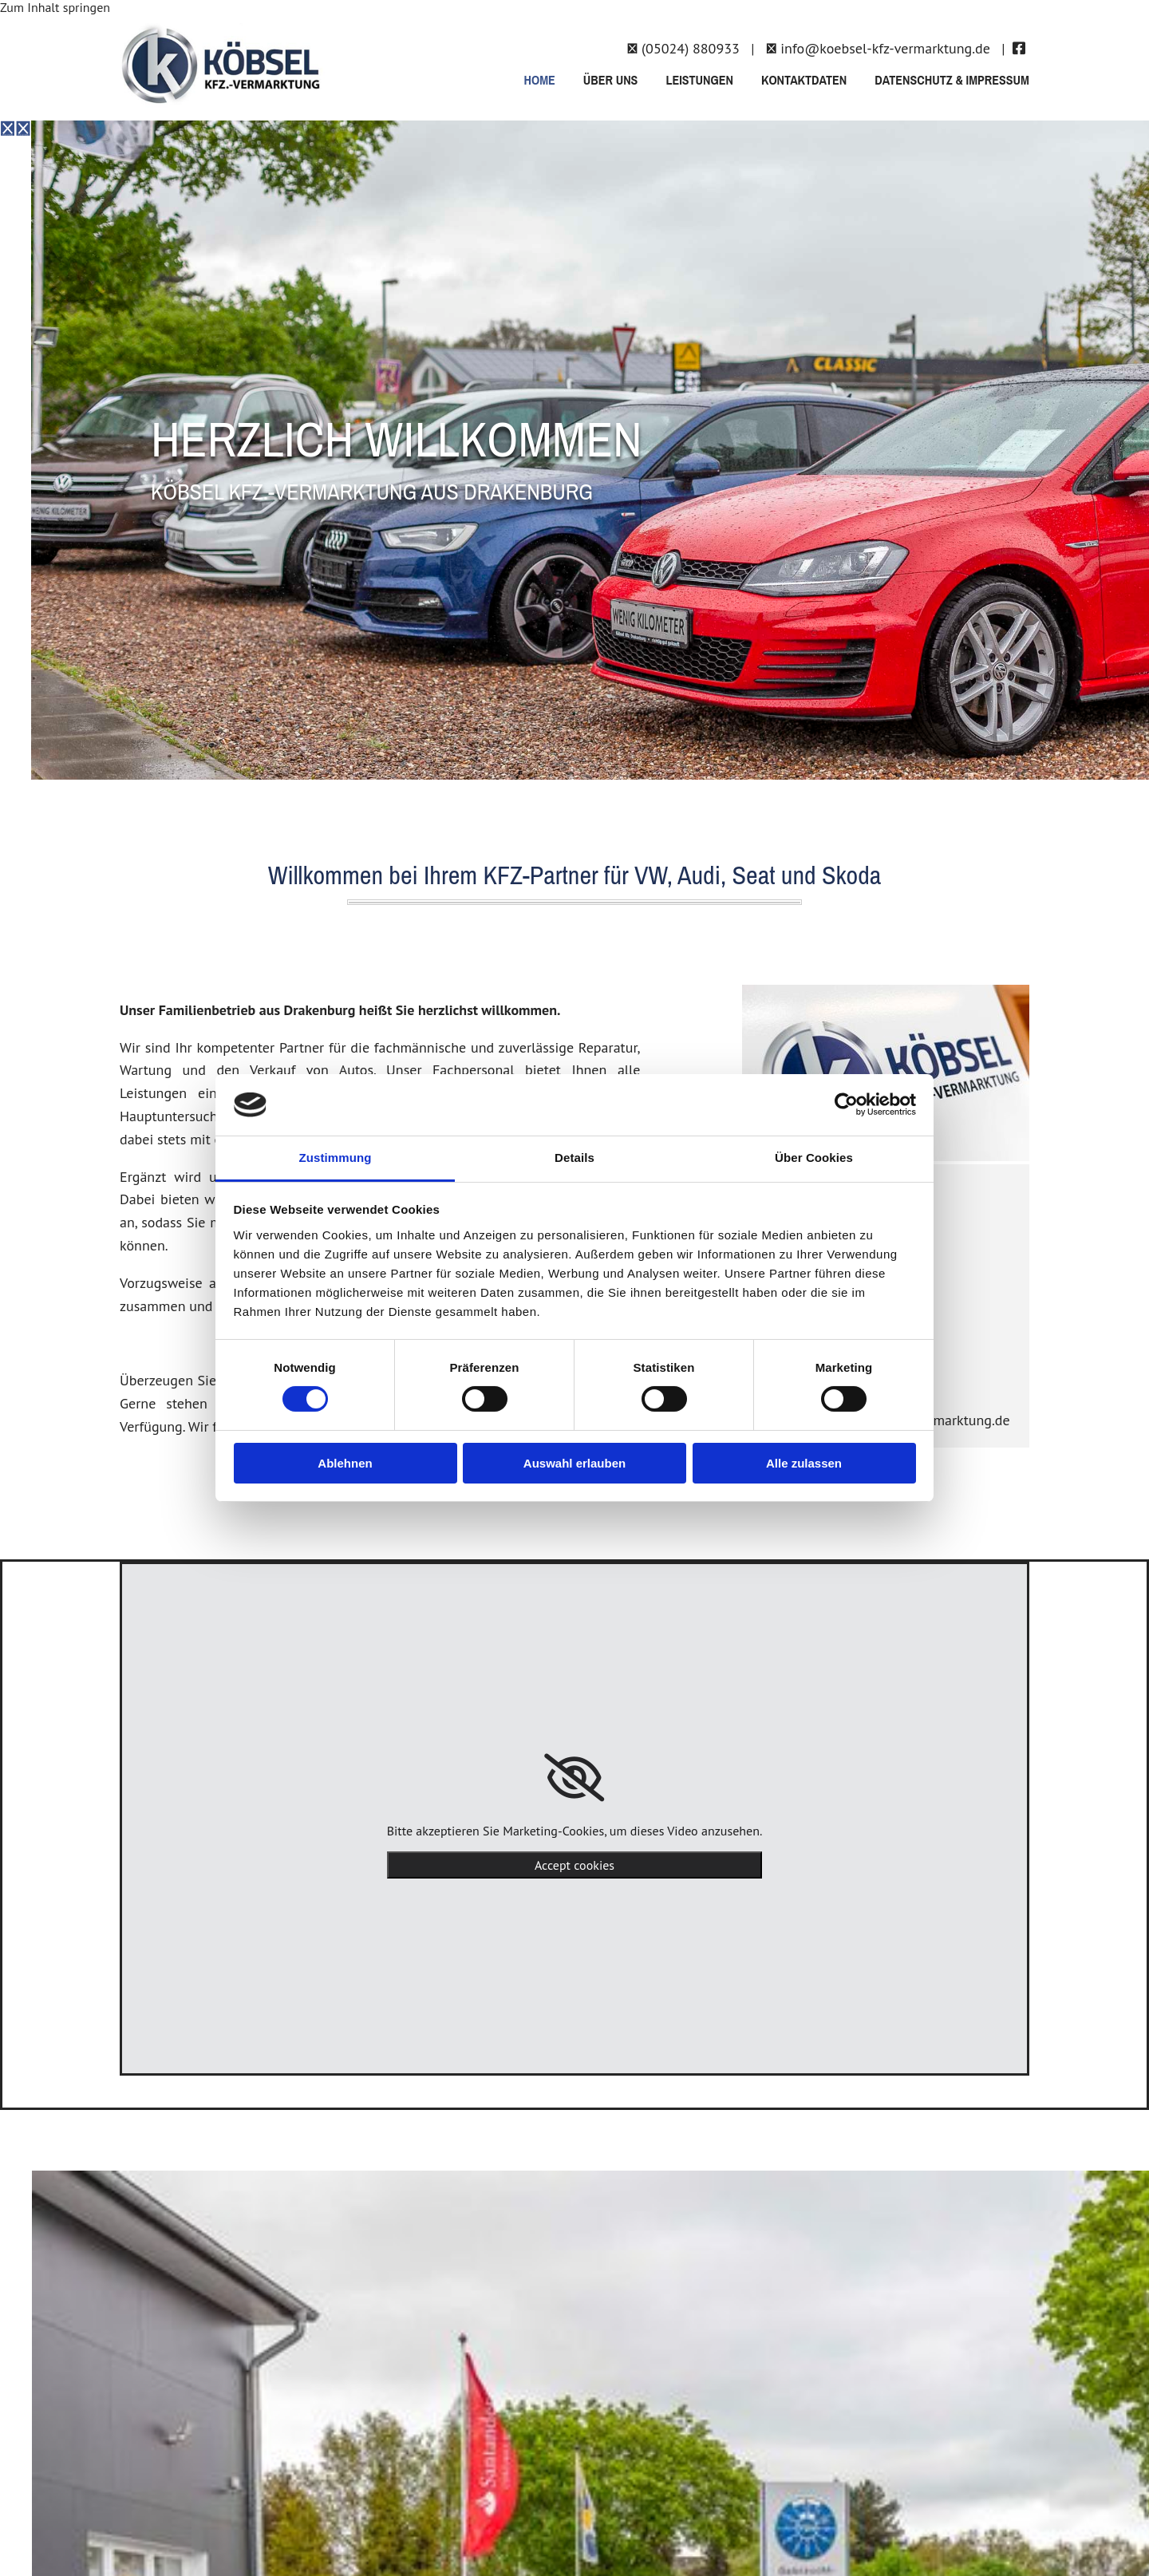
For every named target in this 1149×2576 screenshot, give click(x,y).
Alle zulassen (804, 1463)
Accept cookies (574, 1865)
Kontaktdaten (804, 80)
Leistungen (699, 80)
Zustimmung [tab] (335, 1157)
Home (539, 80)
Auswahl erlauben (574, 1463)
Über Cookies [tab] (814, 1157)
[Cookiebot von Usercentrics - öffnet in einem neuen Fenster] (846, 1104)
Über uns (610, 80)
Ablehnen (345, 1463)
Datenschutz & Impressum (952, 80)
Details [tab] (574, 1157)
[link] (574, 1778)
